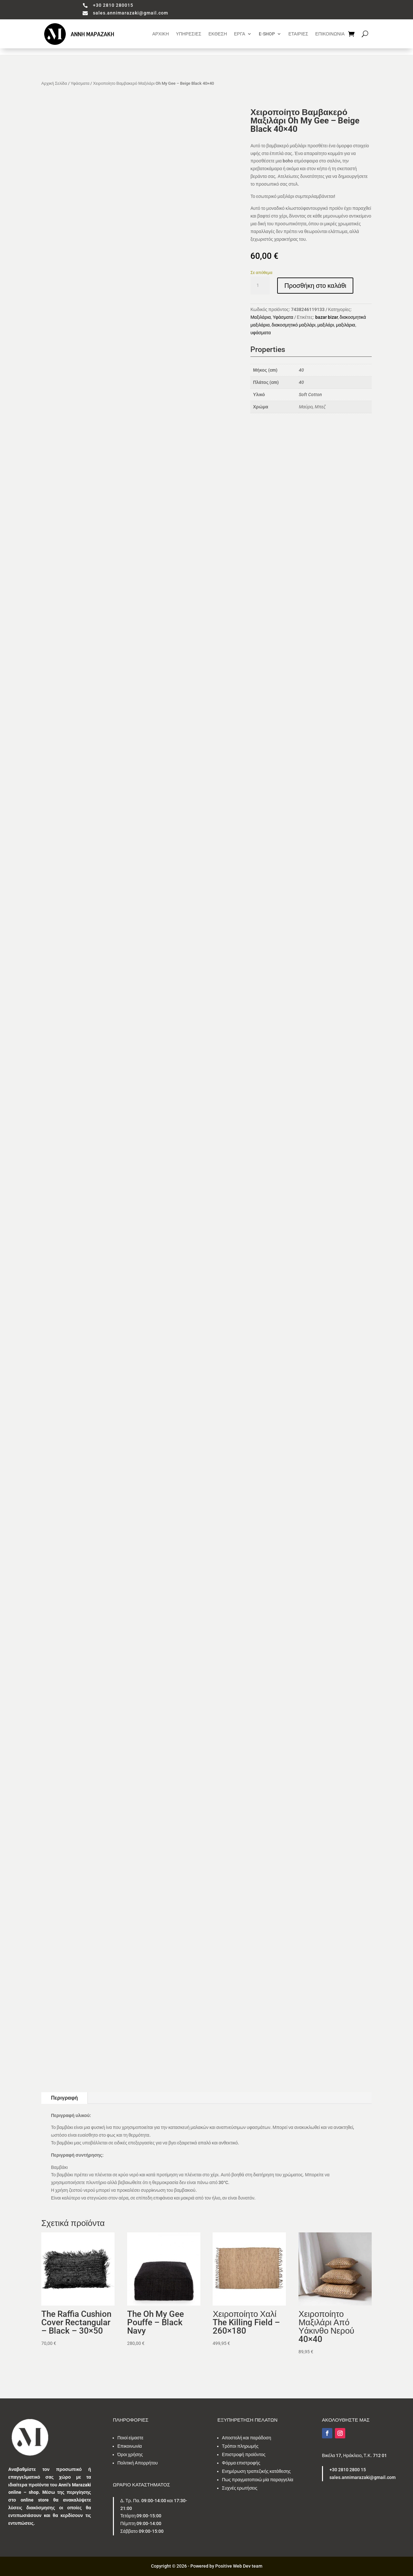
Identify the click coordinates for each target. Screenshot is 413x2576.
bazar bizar (326, 317)
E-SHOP (267, 33)
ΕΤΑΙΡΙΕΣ (298, 33)
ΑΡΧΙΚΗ (160, 33)
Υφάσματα (80, 83)
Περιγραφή (64, 2098)
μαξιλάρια (345, 324)
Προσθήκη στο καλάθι (315, 285)
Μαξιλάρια (260, 317)
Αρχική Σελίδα (54, 83)
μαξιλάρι (325, 324)
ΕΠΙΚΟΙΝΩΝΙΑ (330, 33)
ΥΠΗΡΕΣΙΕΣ (188, 33)
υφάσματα (260, 332)
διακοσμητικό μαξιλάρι (294, 324)
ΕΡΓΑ (239, 33)
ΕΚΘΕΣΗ (217, 33)
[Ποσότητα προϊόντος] (260, 286)
